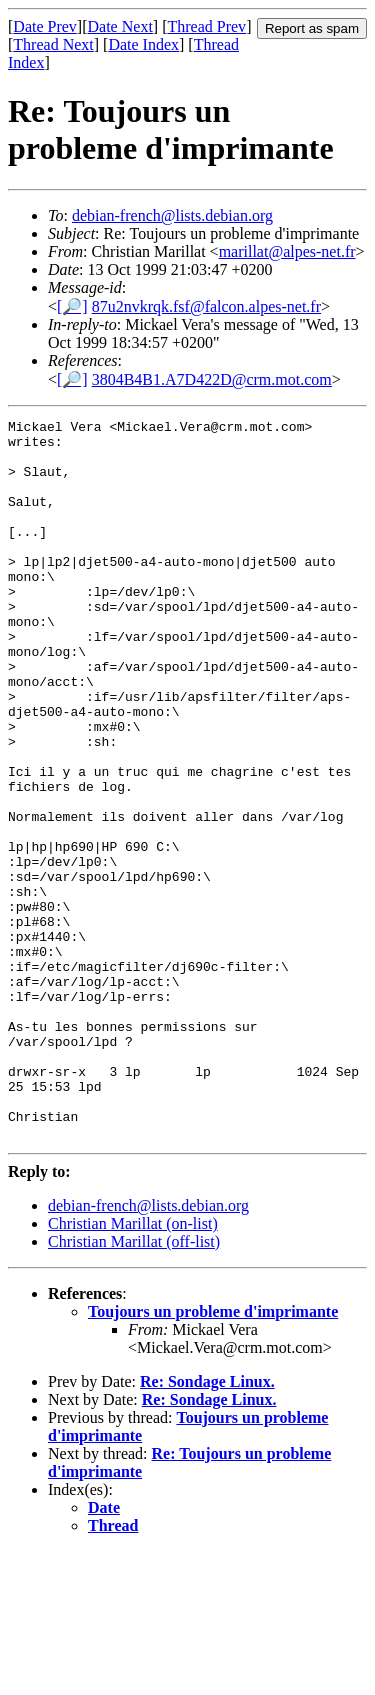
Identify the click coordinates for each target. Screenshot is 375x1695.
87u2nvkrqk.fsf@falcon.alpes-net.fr (206, 306)
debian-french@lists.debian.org (172, 215)
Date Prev (45, 26)
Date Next (120, 26)
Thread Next (53, 44)
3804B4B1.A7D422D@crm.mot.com (212, 379)
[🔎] (72, 306)
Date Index (143, 44)
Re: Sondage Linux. (207, 1525)
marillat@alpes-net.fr (287, 251)
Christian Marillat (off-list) (134, 1385)
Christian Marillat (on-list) (133, 1367)
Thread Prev (206, 26)
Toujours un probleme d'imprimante (213, 1455)
